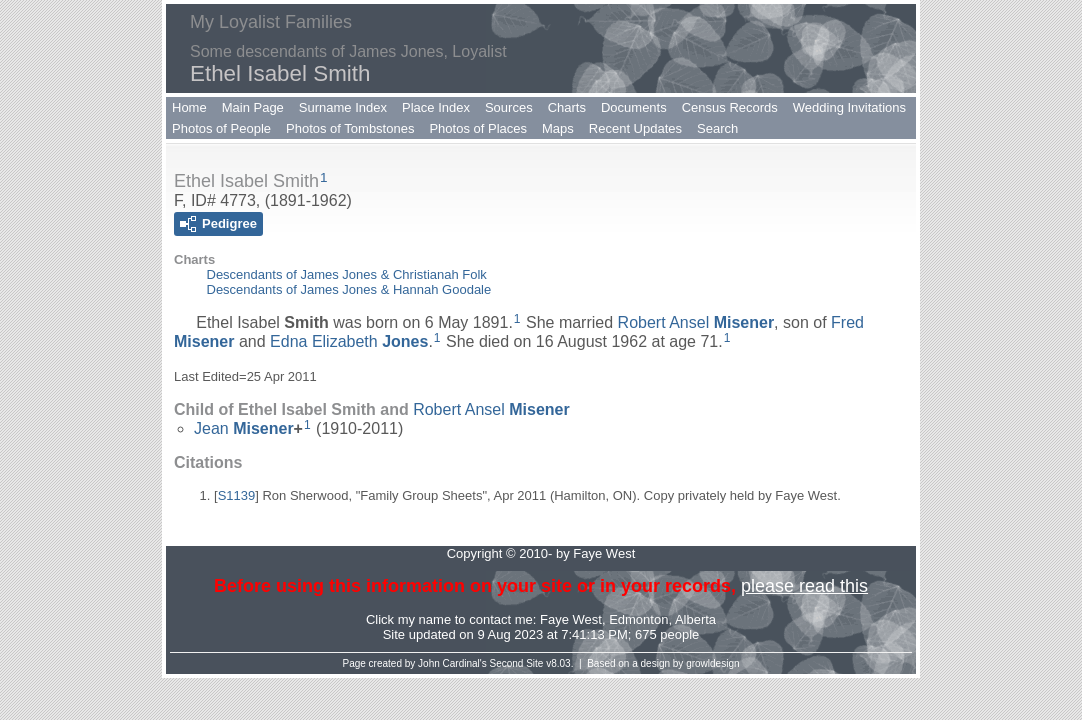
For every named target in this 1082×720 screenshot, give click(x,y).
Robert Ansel (696, 322)
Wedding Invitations (849, 107)
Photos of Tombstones (350, 128)
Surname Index (343, 107)
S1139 (237, 495)
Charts (567, 107)
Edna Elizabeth (349, 341)
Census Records (730, 107)
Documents (634, 107)
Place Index (436, 107)
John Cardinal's (452, 663)
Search (717, 128)
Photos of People (221, 128)
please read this (804, 586)
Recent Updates (635, 128)
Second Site (517, 663)
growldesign (712, 663)
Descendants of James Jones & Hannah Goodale (349, 289)
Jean (244, 428)
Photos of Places (478, 128)
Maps (558, 128)
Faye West (571, 619)
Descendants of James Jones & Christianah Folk (347, 274)
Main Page (253, 107)
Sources (509, 107)
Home (189, 107)
